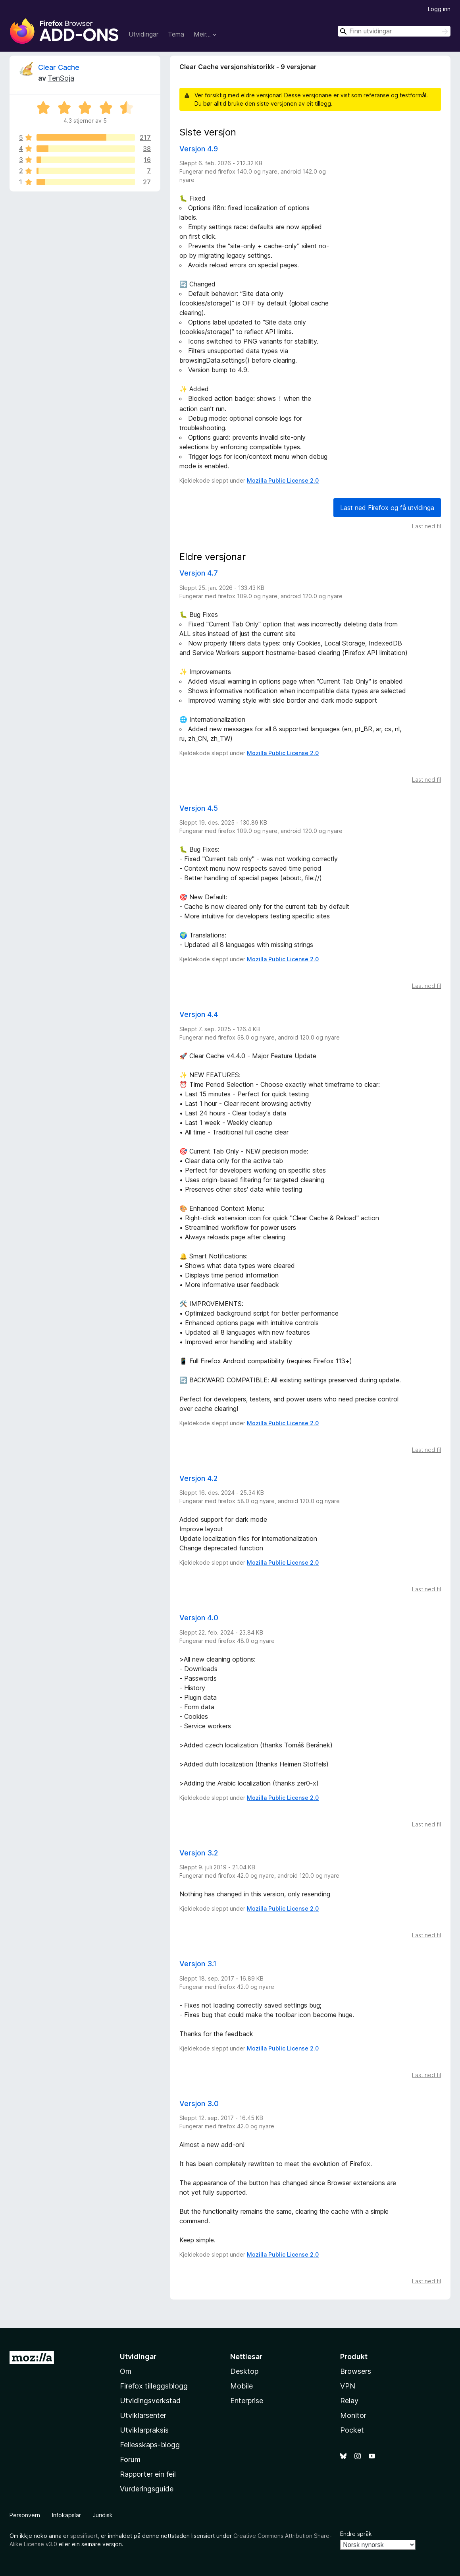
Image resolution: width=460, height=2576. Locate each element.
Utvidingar (143, 34)
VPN (347, 2385)
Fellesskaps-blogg (150, 2444)
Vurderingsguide (146, 2488)
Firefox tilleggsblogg (154, 2385)
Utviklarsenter (143, 2414)
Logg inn (439, 9)
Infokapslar (66, 2514)
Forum (130, 2458)
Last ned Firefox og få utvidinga (387, 507)
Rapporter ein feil (148, 2473)
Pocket (352, 2429)
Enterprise (246, 2400)
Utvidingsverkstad (150, 2400)
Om (125, 2370)
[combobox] (394, 31)
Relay (349, 2400)
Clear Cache (58, 67)
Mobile (241, 2385)
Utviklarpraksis (144, 2429)
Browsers (355, 2370)
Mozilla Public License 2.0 (283, 479)
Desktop (244, 2370)
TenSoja (61, 78)
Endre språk (356, 2533)
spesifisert (84, 2535)
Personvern (25, 2514)
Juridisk (103, 2514)
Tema (176, 34)
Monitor (353, 2414)
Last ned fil (426, 525)
